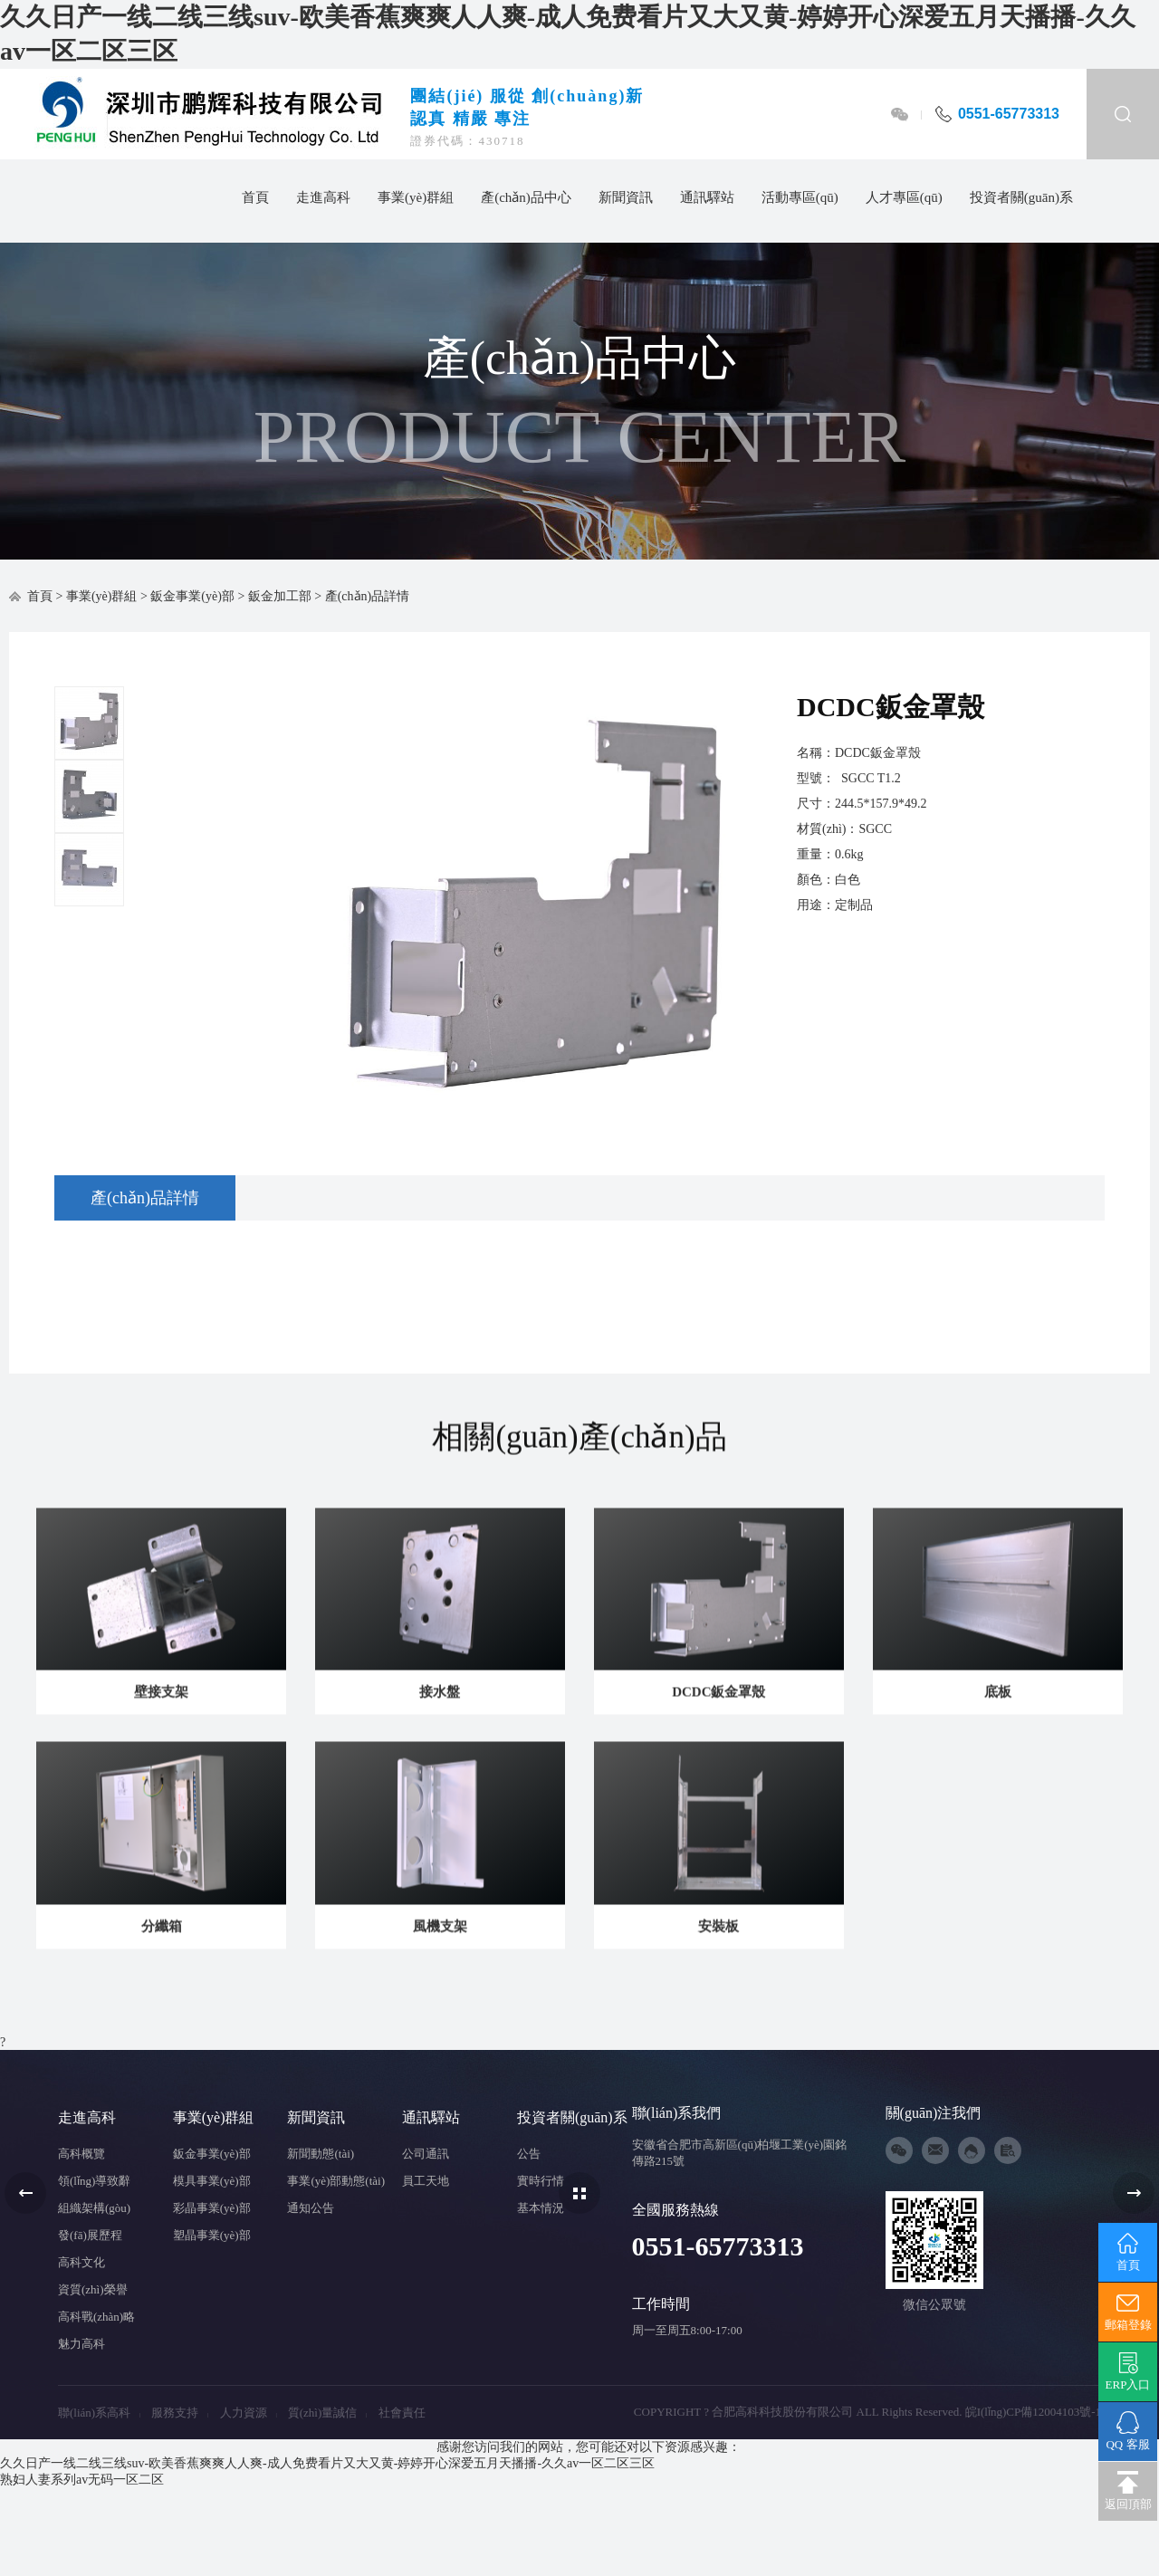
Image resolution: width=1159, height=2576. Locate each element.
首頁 (255, 197)
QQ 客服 (1127, 2431)
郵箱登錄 (1127, 2312)
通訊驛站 (707, 197)
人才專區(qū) (904, 197)
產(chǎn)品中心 (526, 197)
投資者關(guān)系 (1021, 197)
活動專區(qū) (799, 197)
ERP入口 (1127, 2371)
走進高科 (323, 197)
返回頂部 (1127, 2491)
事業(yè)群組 (416, 197)
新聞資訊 (626, 197)
